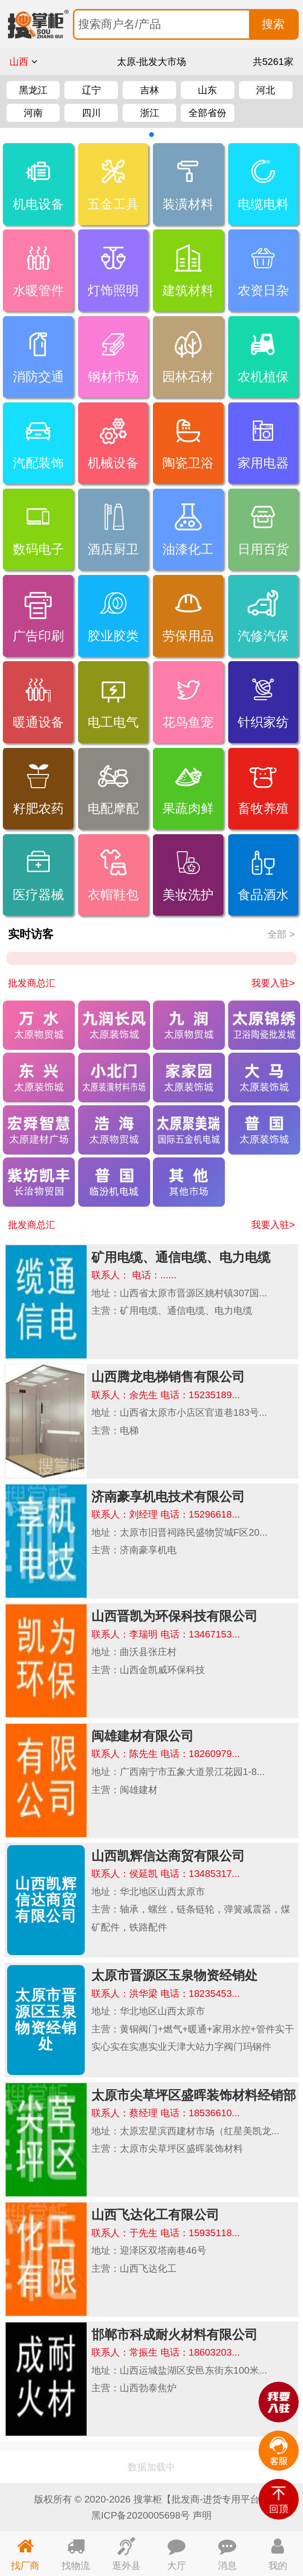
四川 (91, 112)
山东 (207, 89)
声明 (202, 2515)
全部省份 (207, 112)
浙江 (149, 112)
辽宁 (91, 89)
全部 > (281, 933)
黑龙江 (33, 89)
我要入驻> (273, 982)
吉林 (149, 89)
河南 (33, 112)
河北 (265, 89)
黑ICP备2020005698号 (140, 2515)
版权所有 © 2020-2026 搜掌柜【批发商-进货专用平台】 (151, 2499)
